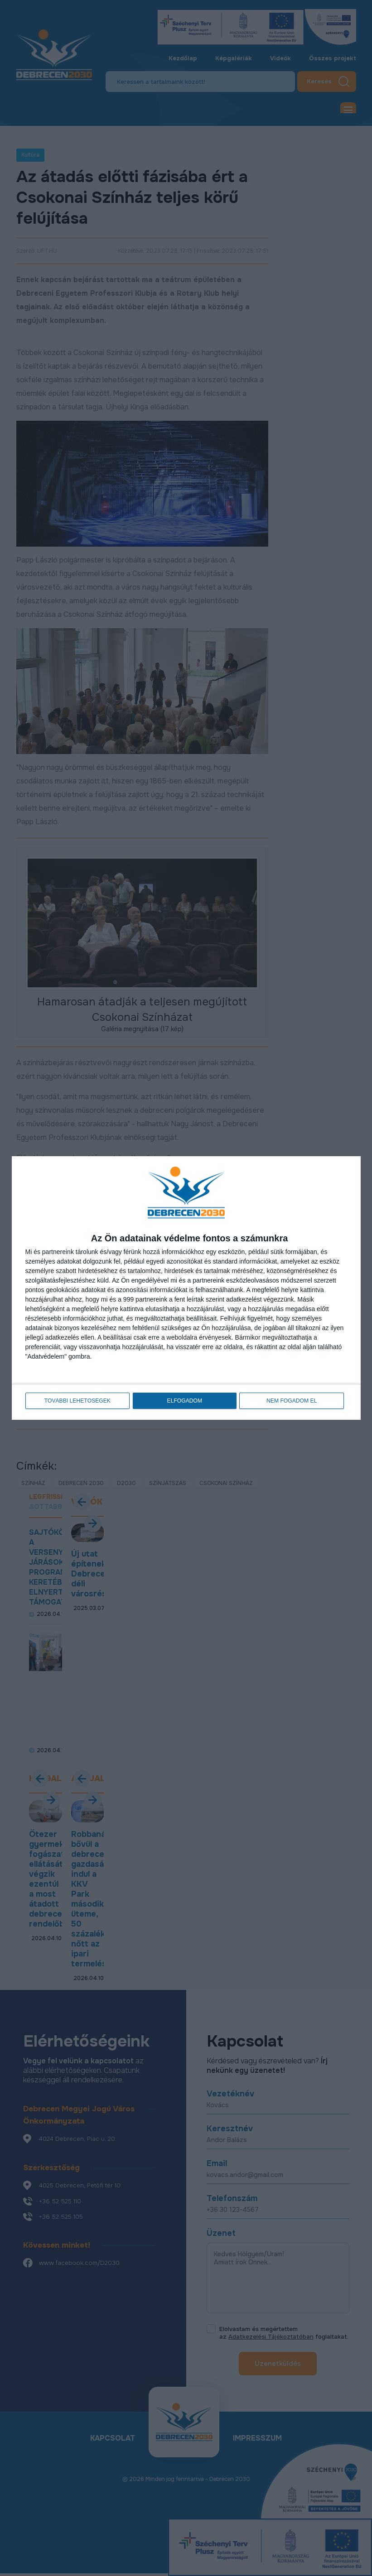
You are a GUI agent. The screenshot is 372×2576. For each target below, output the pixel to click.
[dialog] (186, 1288)
